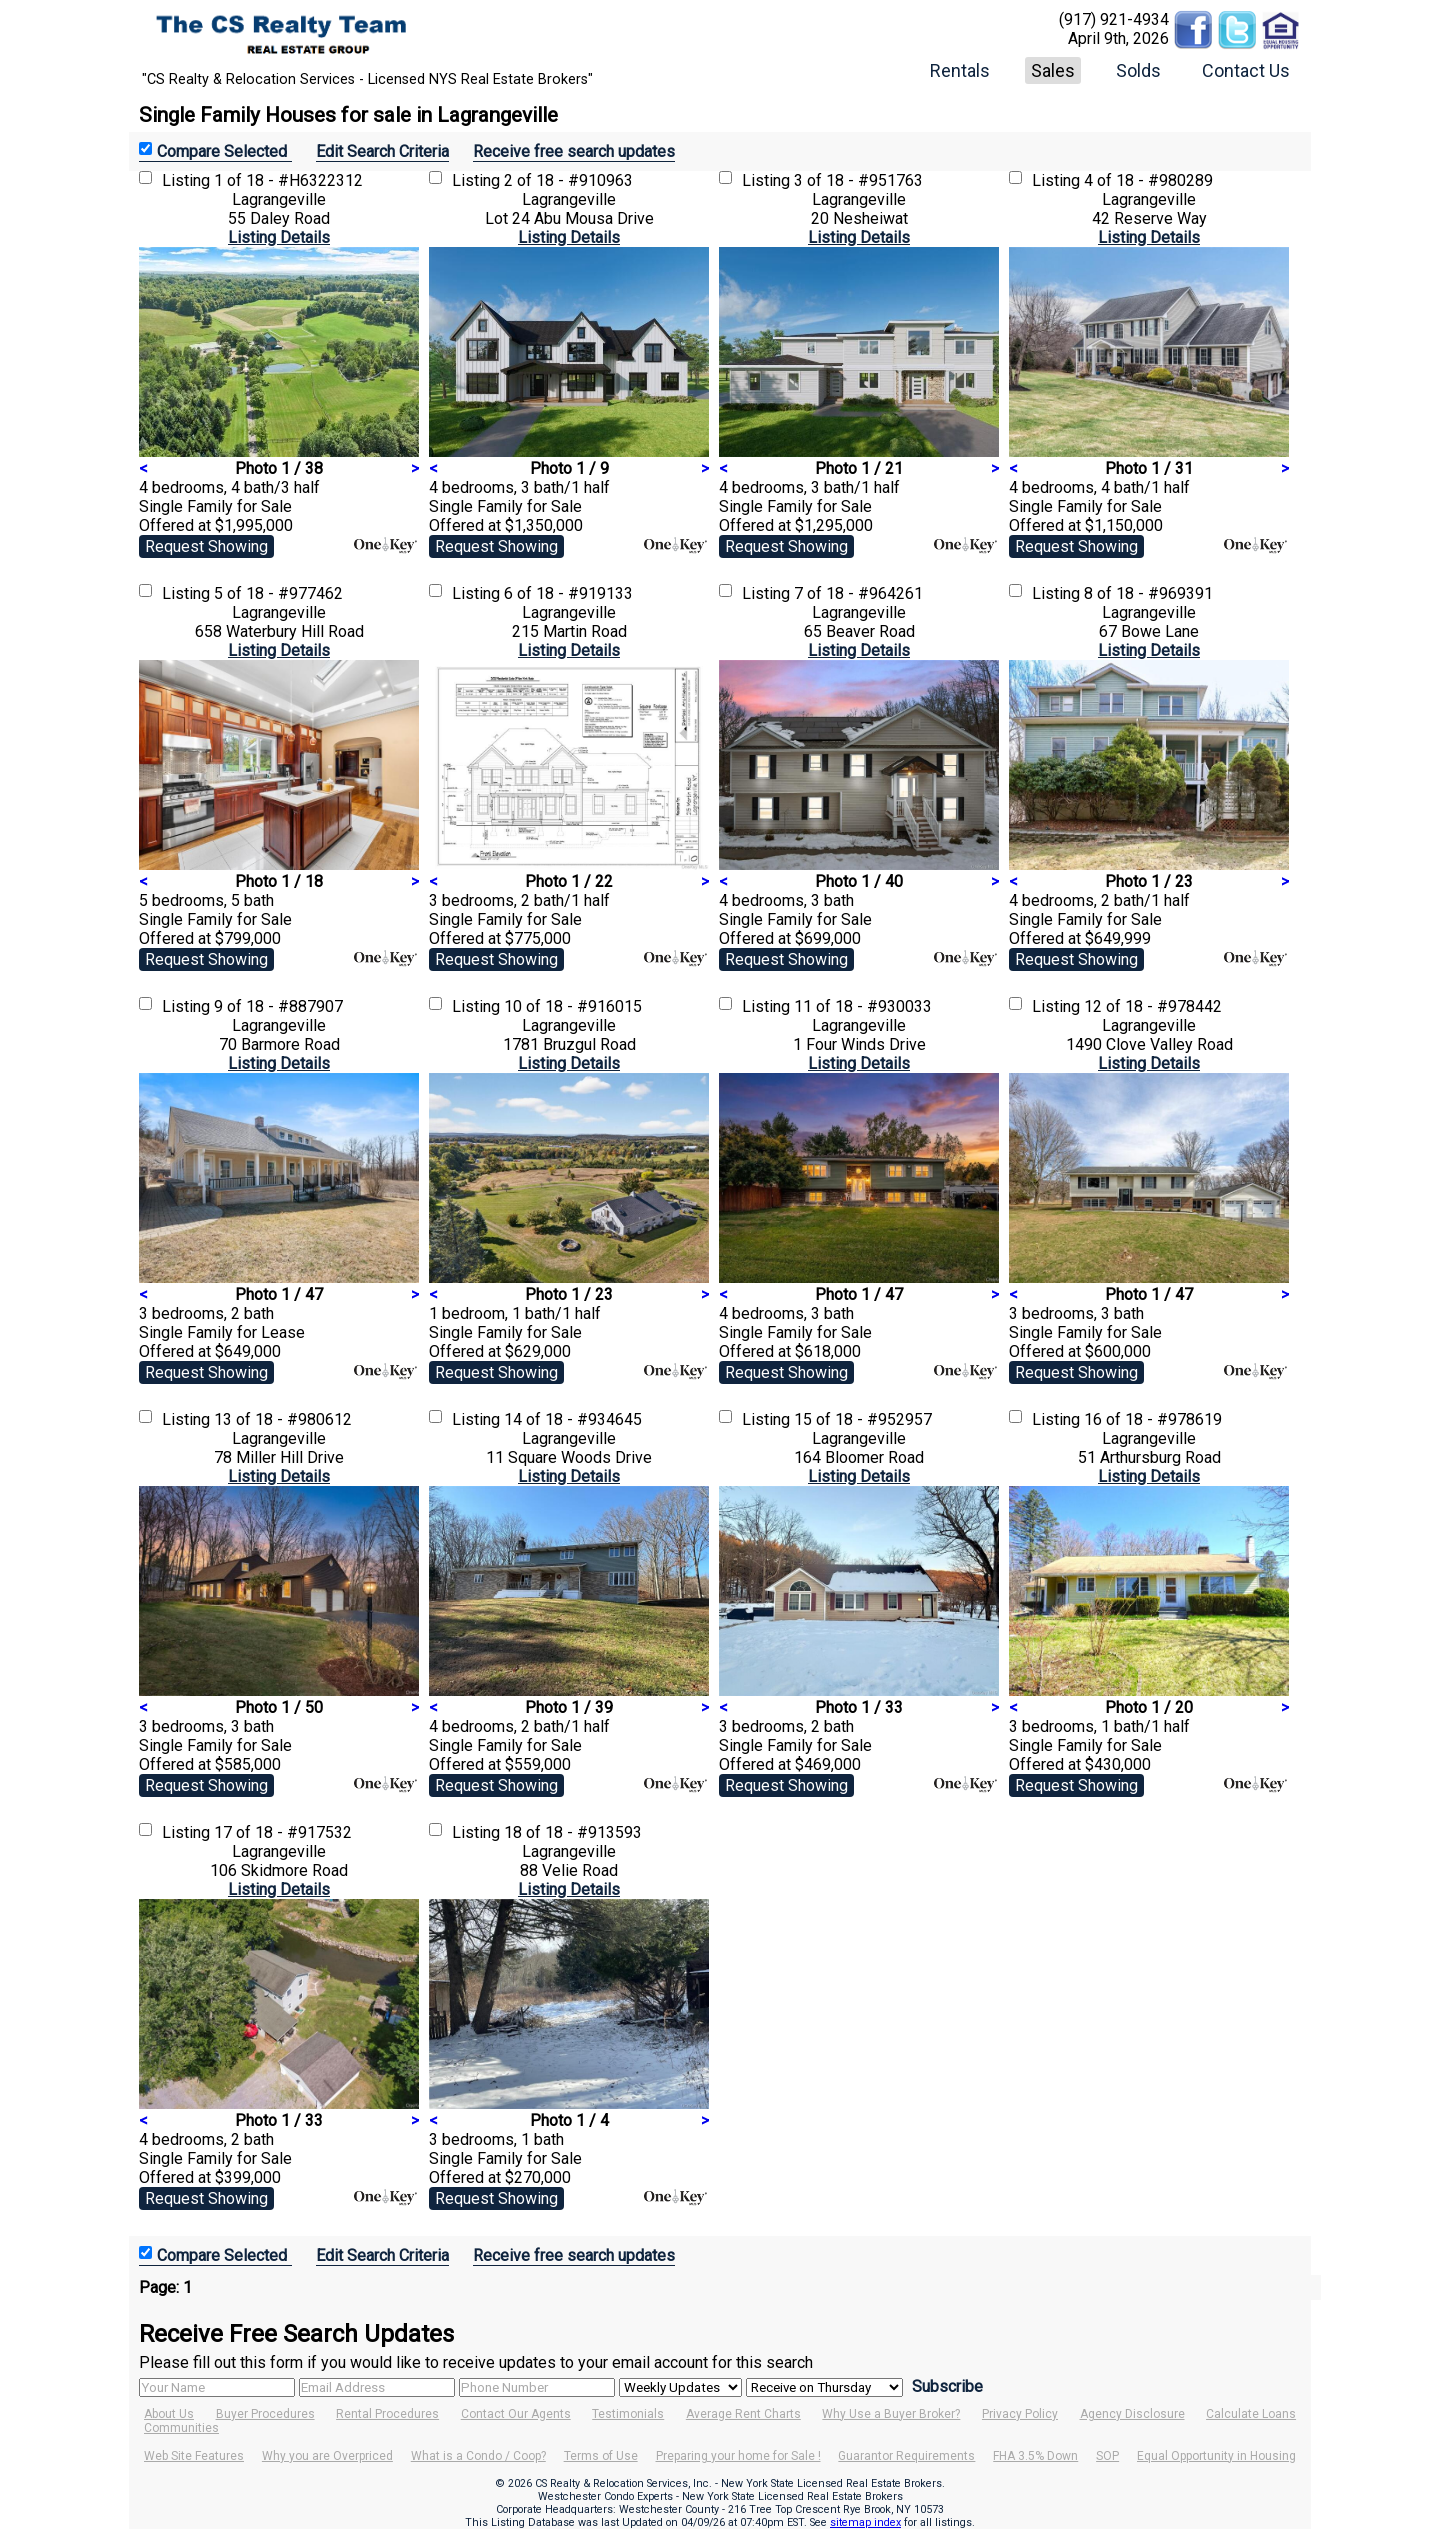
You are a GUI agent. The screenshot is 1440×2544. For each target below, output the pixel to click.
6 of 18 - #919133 (568, 593)
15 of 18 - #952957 (863, 1419)
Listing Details (279, 237)
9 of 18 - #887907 (278, 1006)
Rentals (960, 70)
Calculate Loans (1251, 2414)
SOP (1107, 2456)
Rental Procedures (387, 2414)
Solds (1138, 70)
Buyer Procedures (265, 2414)
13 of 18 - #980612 (283, 1419)
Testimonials (628, 2414)
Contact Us (1246, 70)
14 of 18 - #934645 (573, 1419)
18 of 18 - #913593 (573, 1832)
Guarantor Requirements (906, 2456)
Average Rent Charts (743, 2414)
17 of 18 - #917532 (283, 1832)
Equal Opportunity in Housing (1216, 2456)
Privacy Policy (1020, 2414)
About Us (169, 2414)
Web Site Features (194, 2456)
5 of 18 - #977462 (278, 593)
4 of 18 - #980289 (1148, 180)
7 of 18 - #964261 (858, 593)
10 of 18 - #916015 (573, 1006)
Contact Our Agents (516, 2414)
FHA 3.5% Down (1035, 2456)
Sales (1053, 70)
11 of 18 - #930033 (863, 1006)
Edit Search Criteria (382, 151)
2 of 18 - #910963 (568, 180)
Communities (181, 2428)
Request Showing (206, 546)
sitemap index (865, 2522)
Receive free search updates (574, 151)
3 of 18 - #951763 (858, 180)
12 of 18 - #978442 (1153, 1006)
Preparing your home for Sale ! (738, 2456)
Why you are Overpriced (327, 2456)
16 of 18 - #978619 (1153, 1419)
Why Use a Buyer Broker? (891, 2414)
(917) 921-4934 (1114, 19)
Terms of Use (601, 2456)
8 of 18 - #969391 (1148, 593)
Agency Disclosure (1132, 2414)
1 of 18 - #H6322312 (288, 180)
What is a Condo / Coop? (478, 2456)
